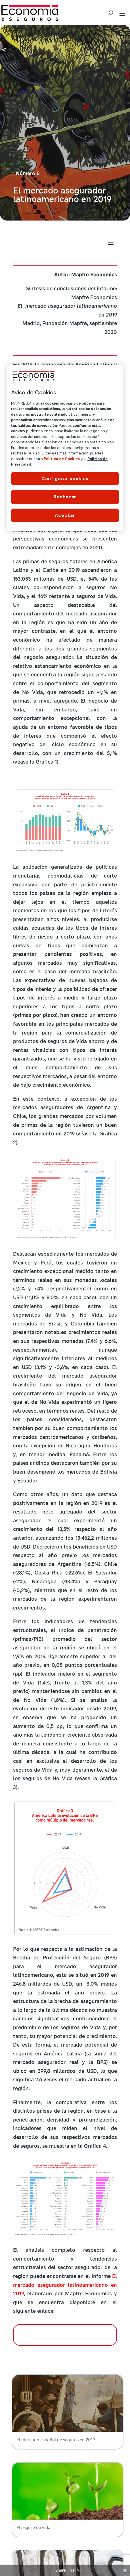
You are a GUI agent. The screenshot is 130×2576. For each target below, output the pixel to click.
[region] (65, 448)
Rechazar (65, 497)
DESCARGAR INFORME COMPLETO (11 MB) (65, 2334)
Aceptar (65, 515)
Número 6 (27, 173)
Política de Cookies (62, 458)
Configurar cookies (65, 479)
